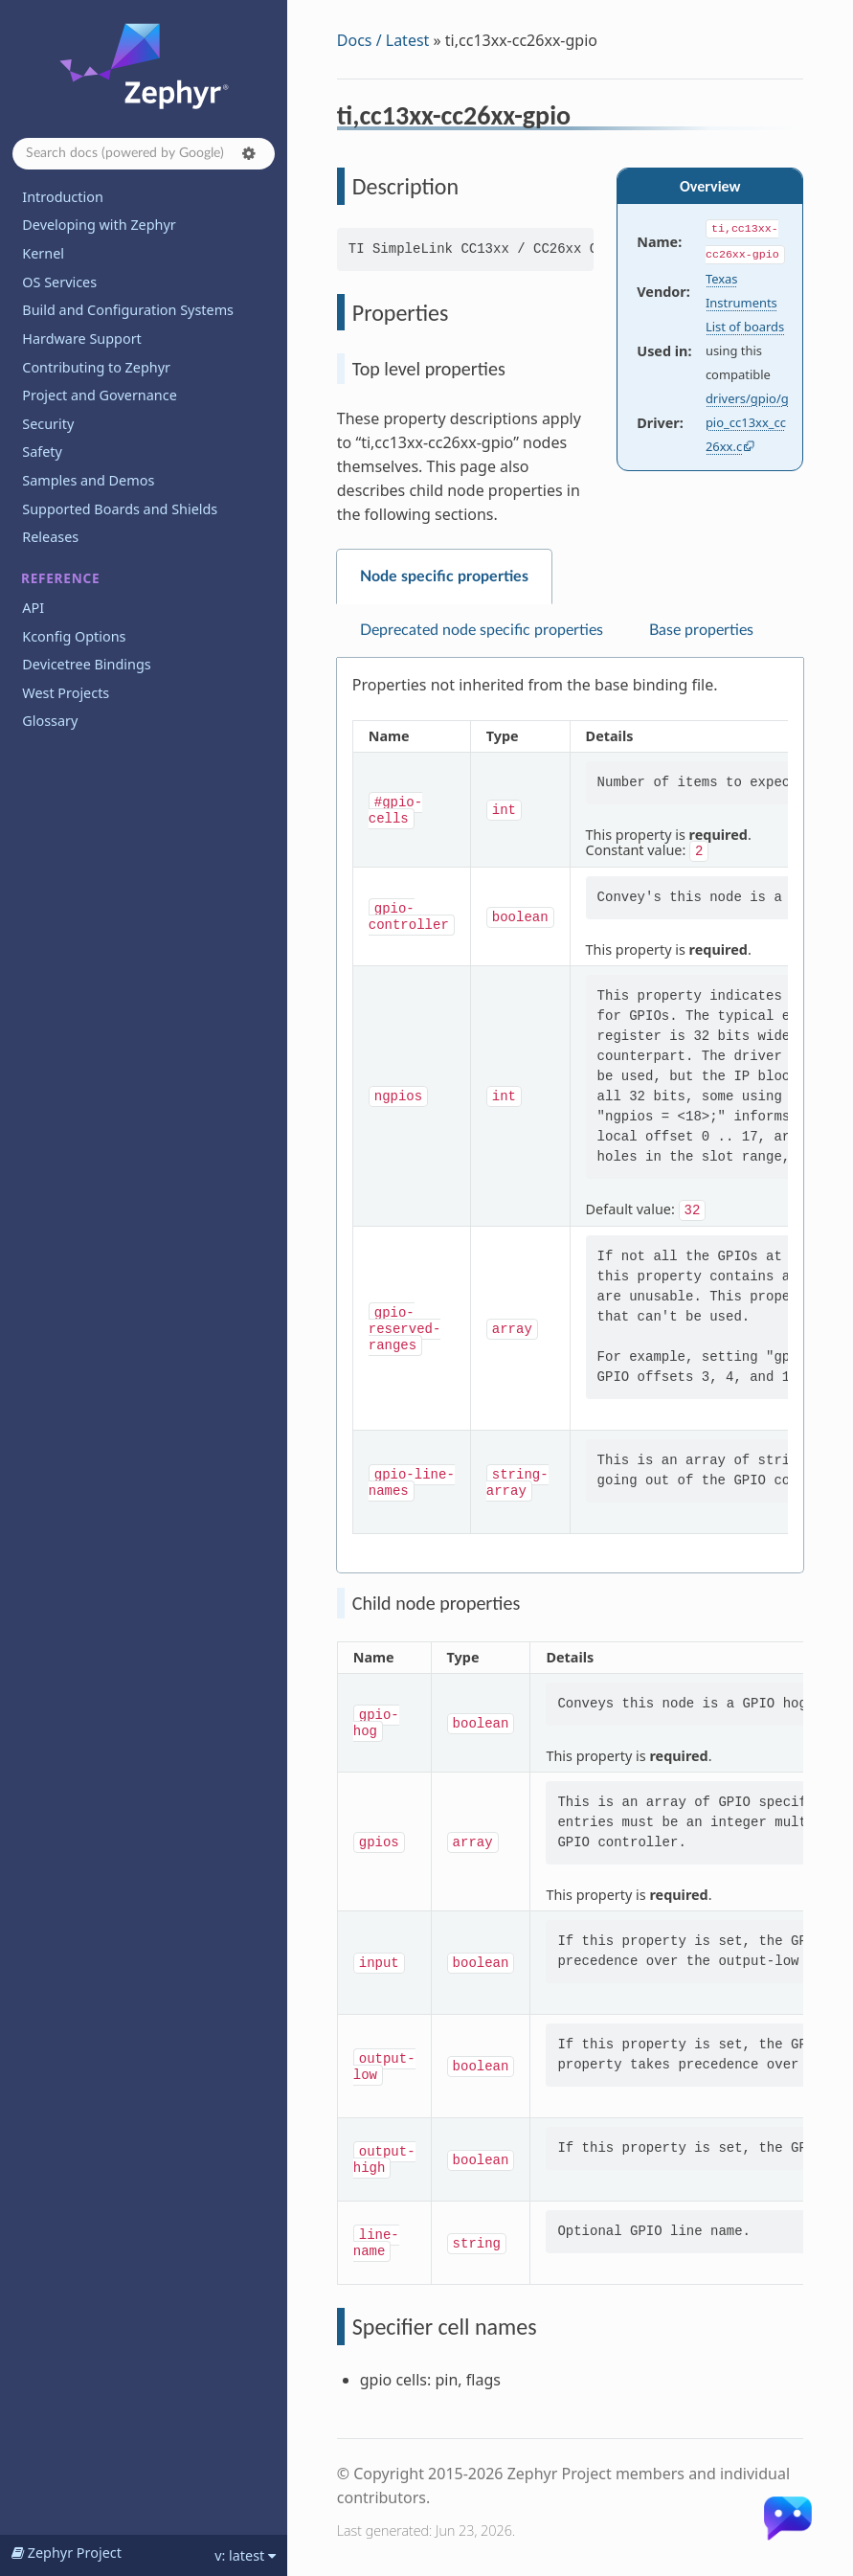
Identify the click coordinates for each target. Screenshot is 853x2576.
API (33, 608)
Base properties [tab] (701, 630)
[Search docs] (143, 153)
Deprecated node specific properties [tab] (481, 630)
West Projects (65, 693)
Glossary (50, 721)
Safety (42, 451)
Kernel (43, 253)
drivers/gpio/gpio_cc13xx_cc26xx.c (747, 422)
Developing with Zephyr (98, 224)
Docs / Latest (383, 40)
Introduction (62, 197)
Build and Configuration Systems (128, 310)
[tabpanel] (570, 1115)
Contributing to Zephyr (96, 367)
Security (48, 424)
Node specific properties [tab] (444, 576)
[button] (249, 153)
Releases (50, 537)
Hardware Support (81, 338)
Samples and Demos (88, 480)
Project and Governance (99, 395)
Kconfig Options (73, 636)
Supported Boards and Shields (119, 509)
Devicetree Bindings (86, 664)
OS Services (59, 282)
